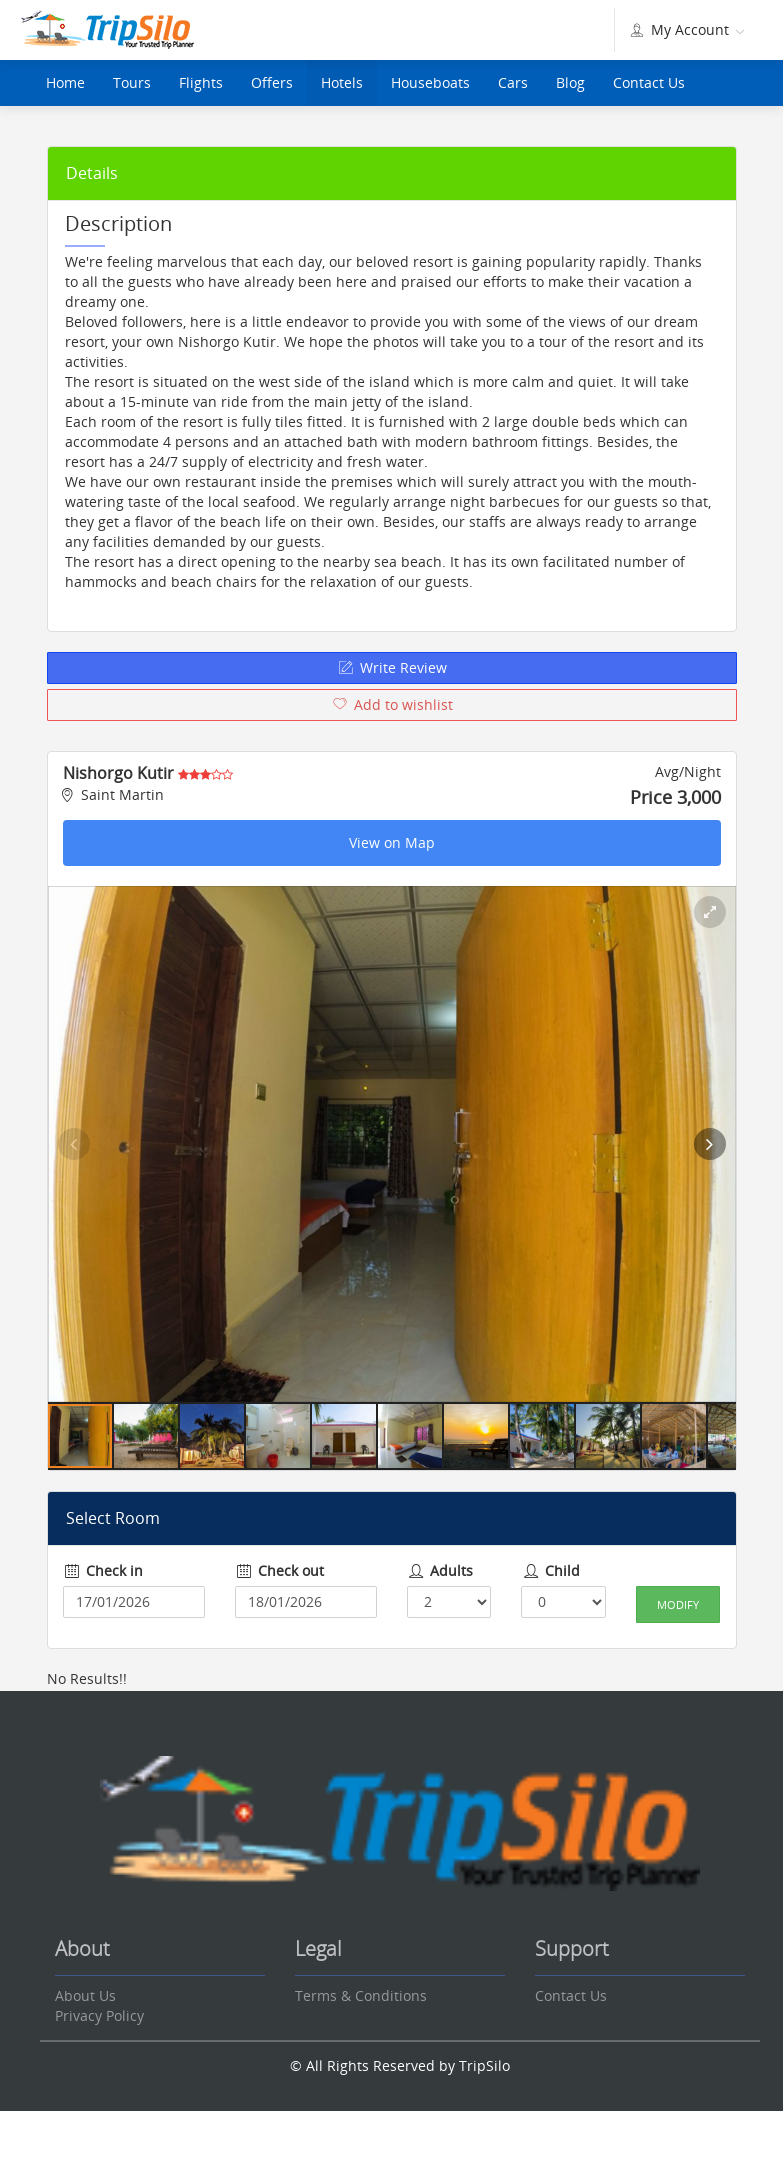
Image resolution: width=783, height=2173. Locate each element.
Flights (201, 82)
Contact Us (649, 82)
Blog (570, 82)
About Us (85, 1995)
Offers (272, 82)
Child (550, 1570)
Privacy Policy (99, 2015)
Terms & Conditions (361, 1995)
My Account (686, 29)
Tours (132, 82)
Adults (440, 1570)
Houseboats (430, 82)
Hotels (342, 82)
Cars (513, 82)
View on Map (392, 842)
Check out (280, 1570)
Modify (678, 1604)
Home (65, 82)
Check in (103, 1570)
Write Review (391, 667)
